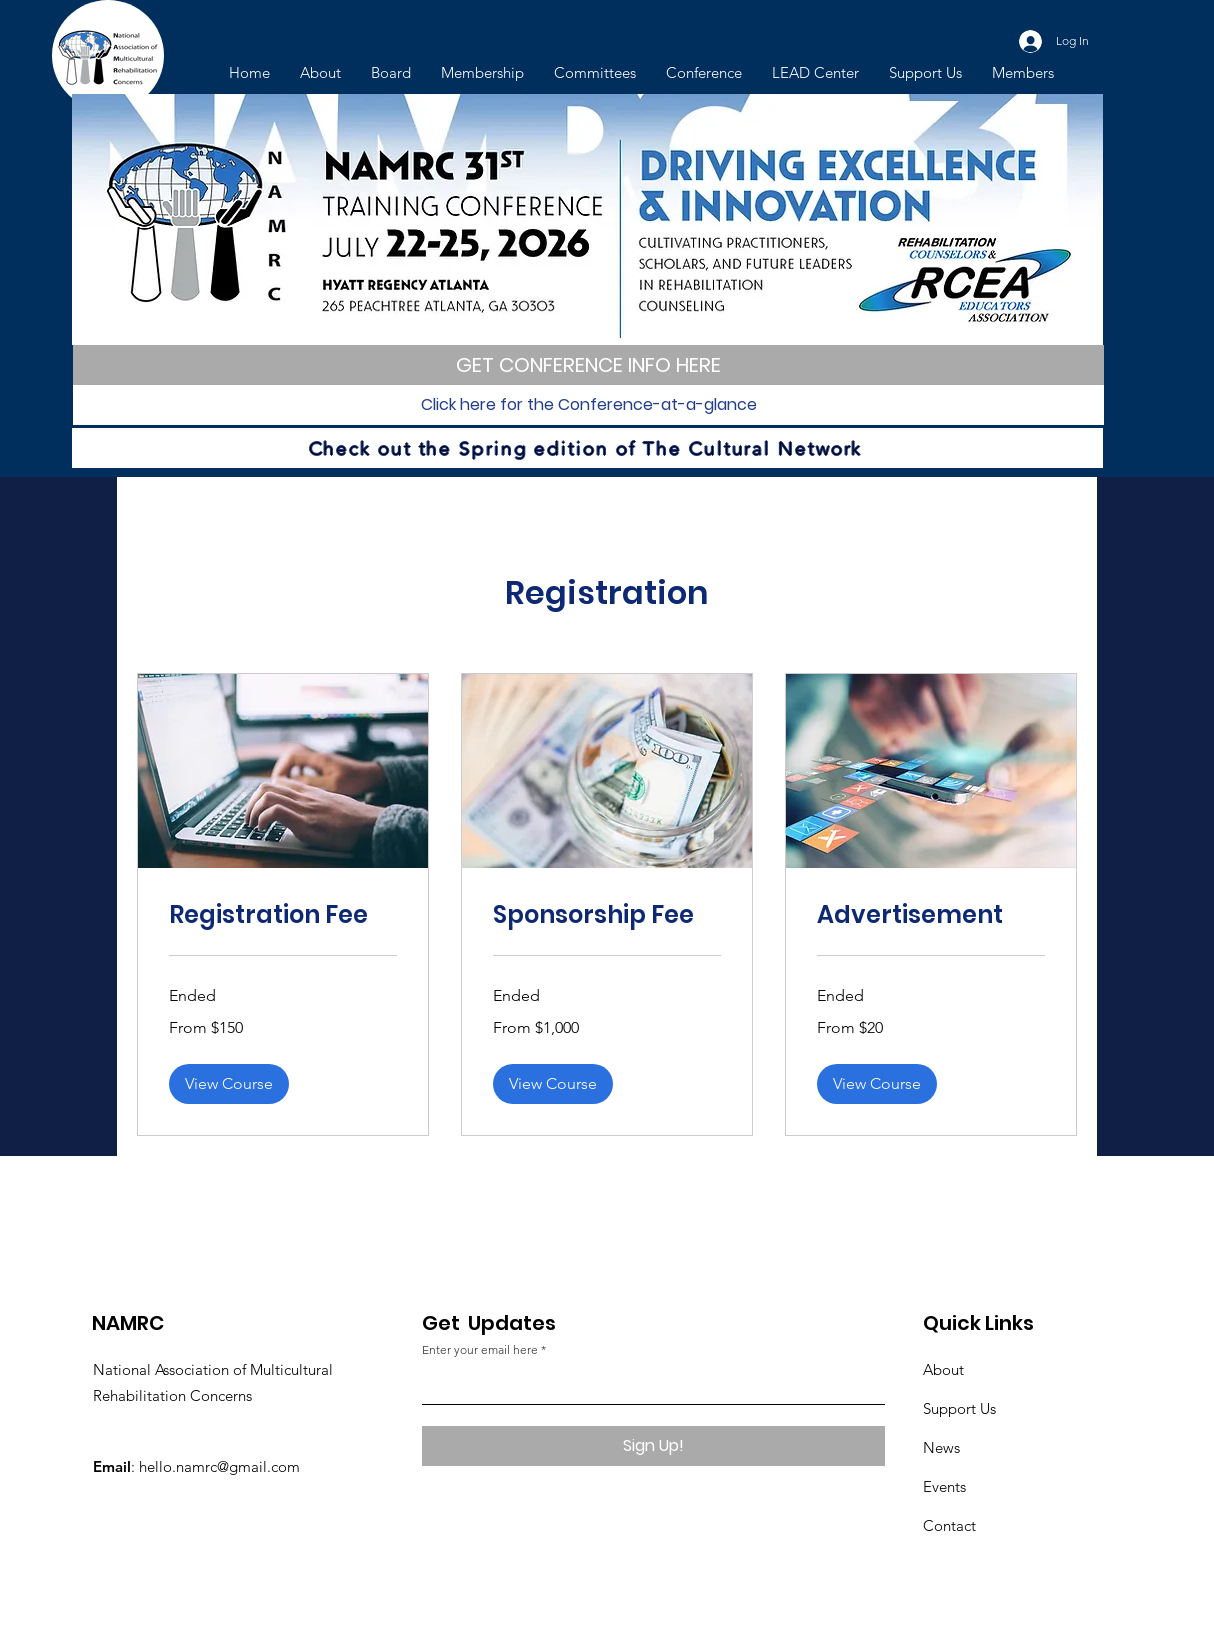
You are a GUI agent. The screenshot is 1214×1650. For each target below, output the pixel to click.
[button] (229, 1084)
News (941, 1447)
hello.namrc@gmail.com (219, 1466)
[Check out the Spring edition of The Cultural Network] (587, 448)
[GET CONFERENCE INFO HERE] (588, 365)
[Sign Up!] (653, 1446)
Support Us (959, 1408)
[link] (283, 915)
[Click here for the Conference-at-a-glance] (588, 405)
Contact (949, 1525)
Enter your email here (480, 1350)
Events (944, 1486)
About (943, 1369)
